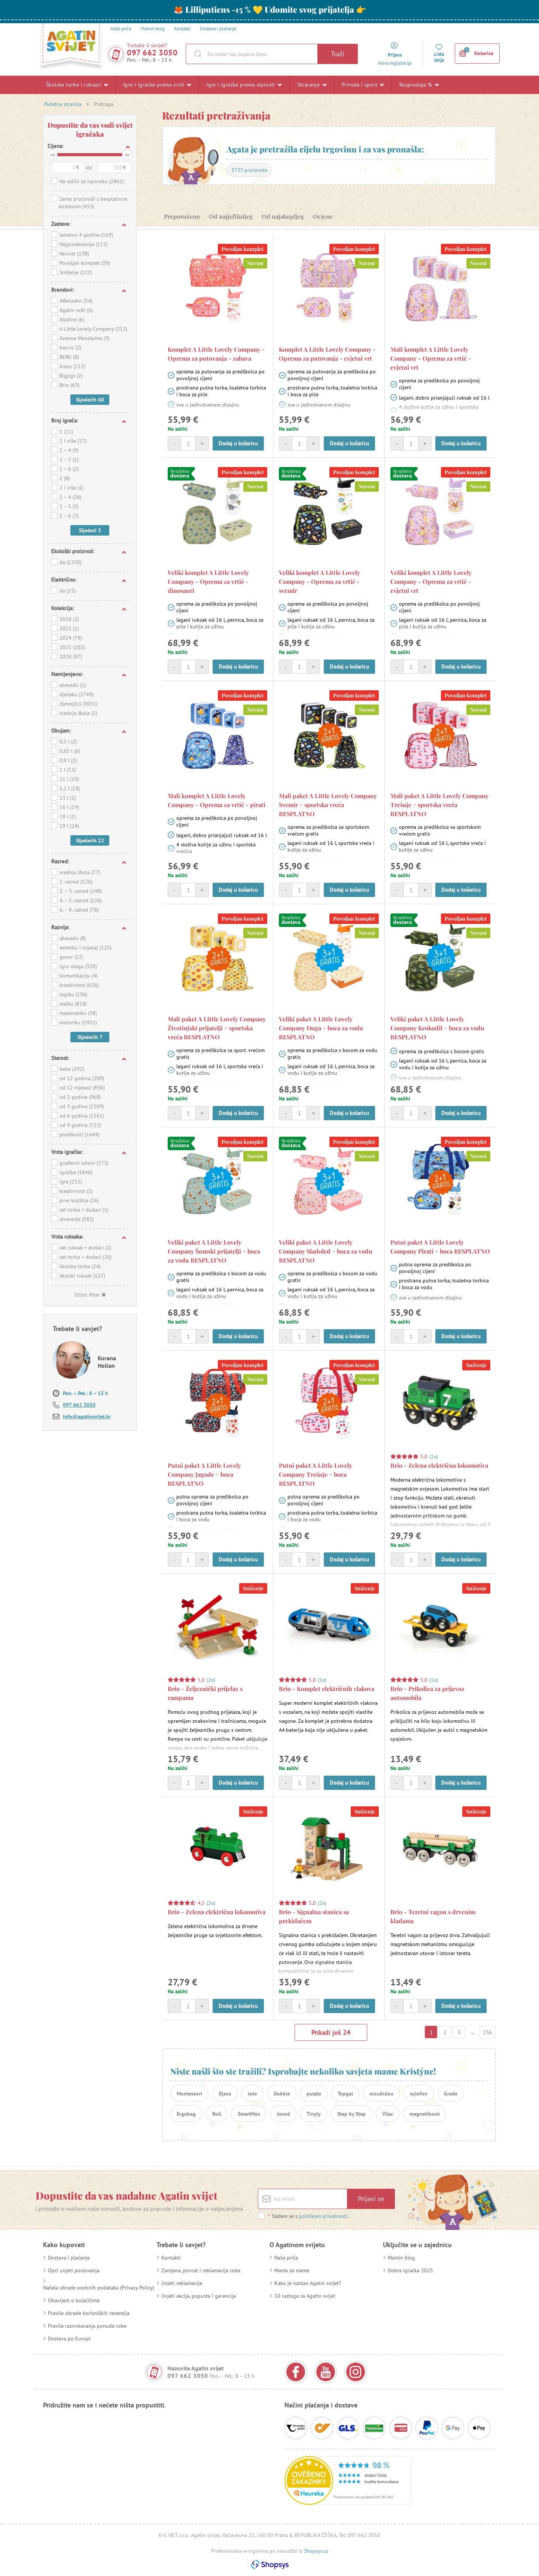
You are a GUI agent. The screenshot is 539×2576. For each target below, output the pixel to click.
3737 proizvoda (249, 170)
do (127, 154)
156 (487, 2032)
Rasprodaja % (419, 84)
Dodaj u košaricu (238, 443)
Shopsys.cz (316, 2551)
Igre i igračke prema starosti (243, 84)
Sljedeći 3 (90, 530)
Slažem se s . (308, 2216)
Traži (337, 53)
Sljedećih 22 (90, 840)
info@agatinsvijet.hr (87, 1416)
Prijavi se (371, 2198)
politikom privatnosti (323, 2216)
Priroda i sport (363, 84)
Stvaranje (311, 84)
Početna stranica (63, 104)
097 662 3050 (152, 53)
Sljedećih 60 (90, 399)
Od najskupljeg (283, 216)
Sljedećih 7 (90, 1037)
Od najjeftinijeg (231, 216)
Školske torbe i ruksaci (77, 84)
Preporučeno (182, 216)
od (52, 154)
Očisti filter (90, 1294)
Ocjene (323, 216)
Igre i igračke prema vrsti (157, 84)
